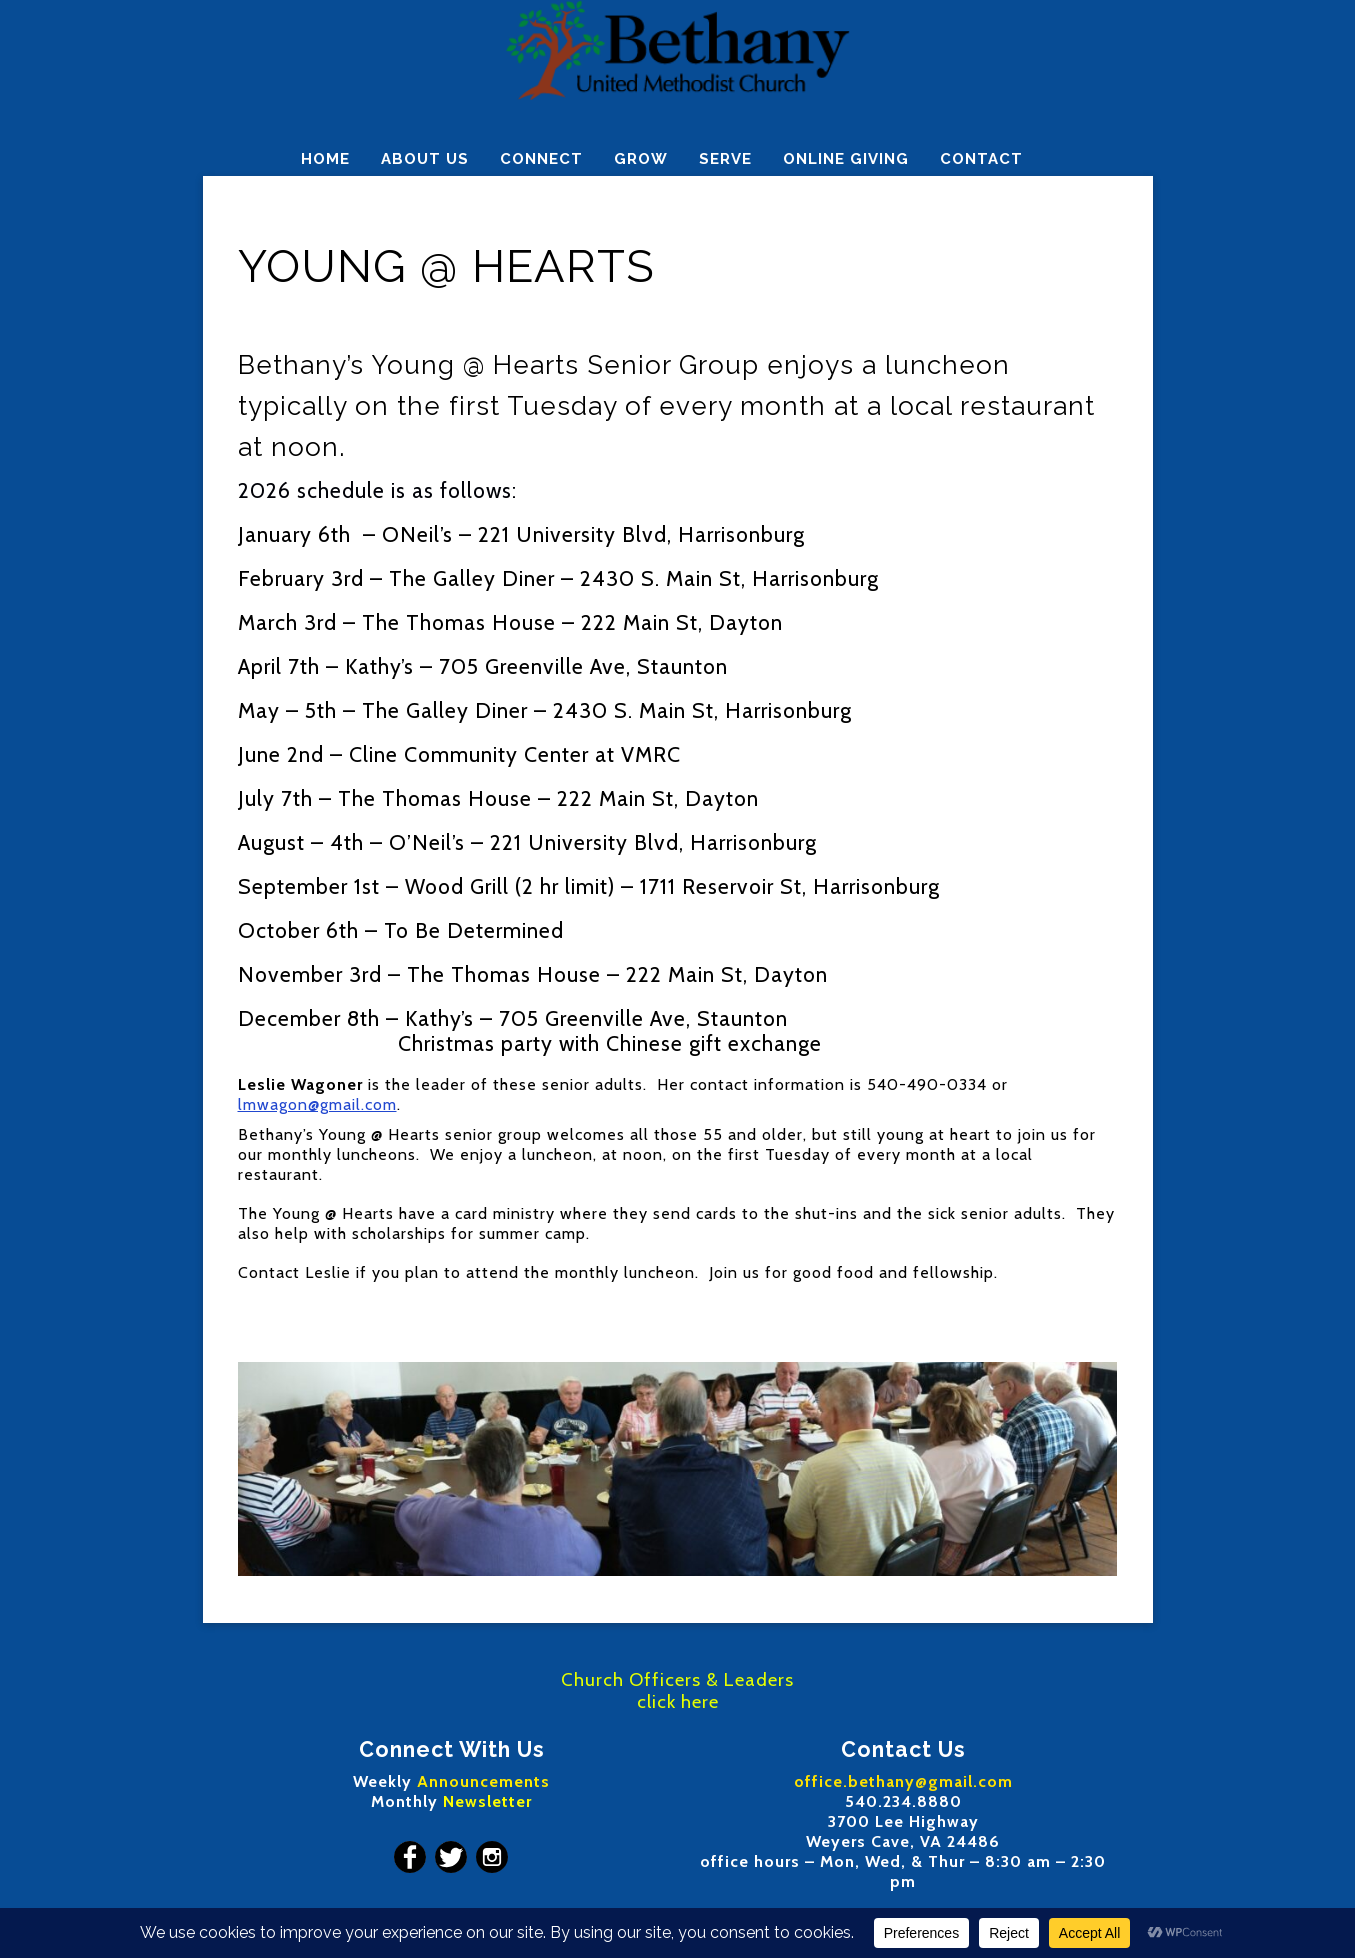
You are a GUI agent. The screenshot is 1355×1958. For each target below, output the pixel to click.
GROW (641, 159)
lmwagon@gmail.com (317, 1104)
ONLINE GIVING (846, 159)
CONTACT (981, 159)
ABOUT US (425, 159)
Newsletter (487, 1801)
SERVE (725, 159)
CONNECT (541, 159)
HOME (325, 159)
